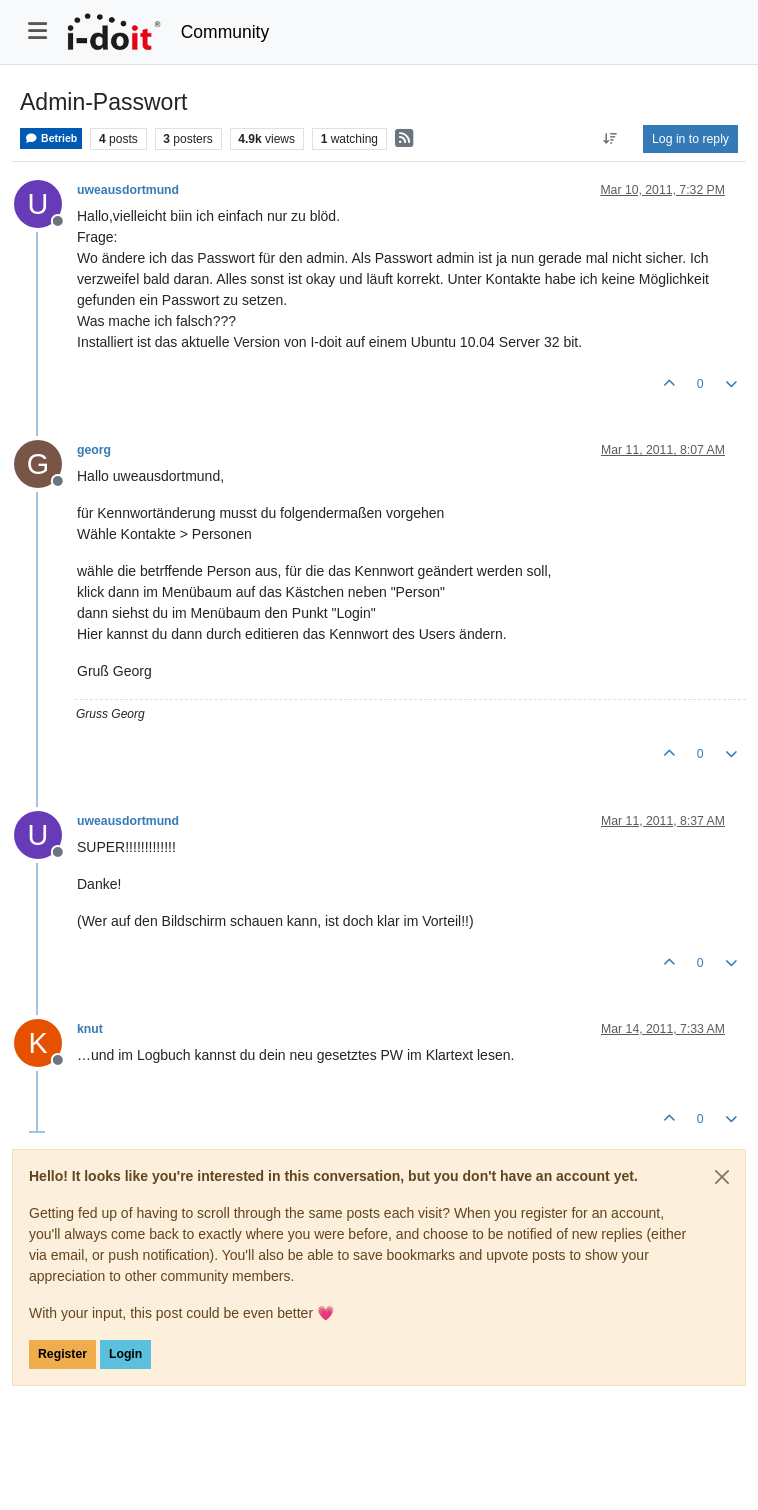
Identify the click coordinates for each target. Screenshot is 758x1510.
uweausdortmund (128, 190)
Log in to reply (690, 139)
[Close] (722, 1177)
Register (62, 1354)
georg (94, 450)
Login (125, 1354)
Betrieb (51, 138)
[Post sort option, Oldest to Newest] (610, 139)
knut (90, 1029)
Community (225, 32)
